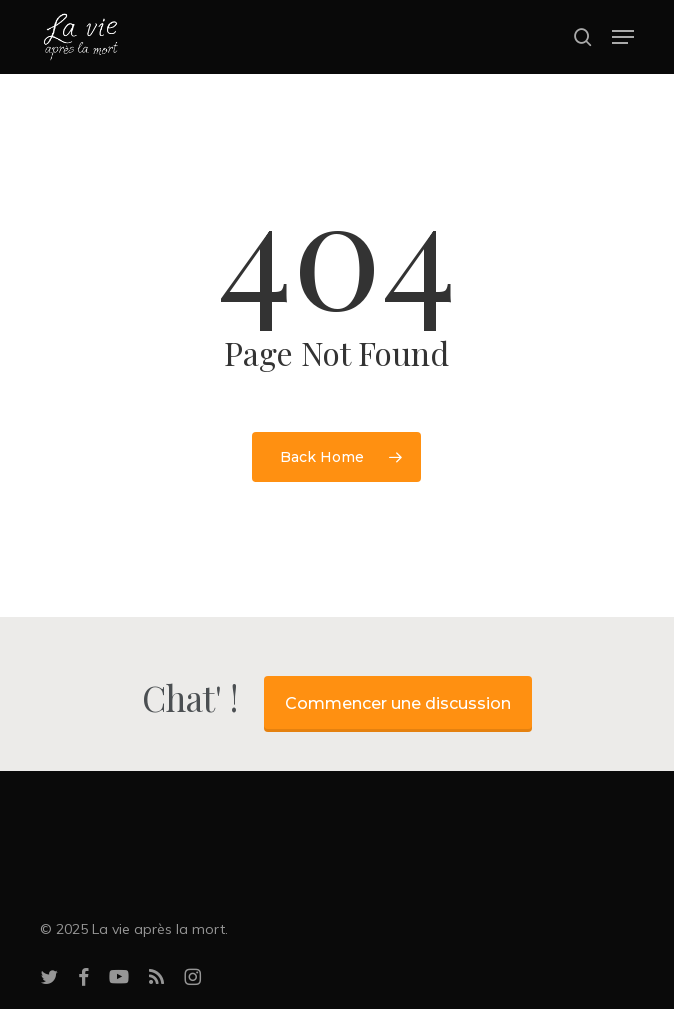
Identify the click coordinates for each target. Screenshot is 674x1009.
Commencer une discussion (398, 703)
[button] (623, 37)
